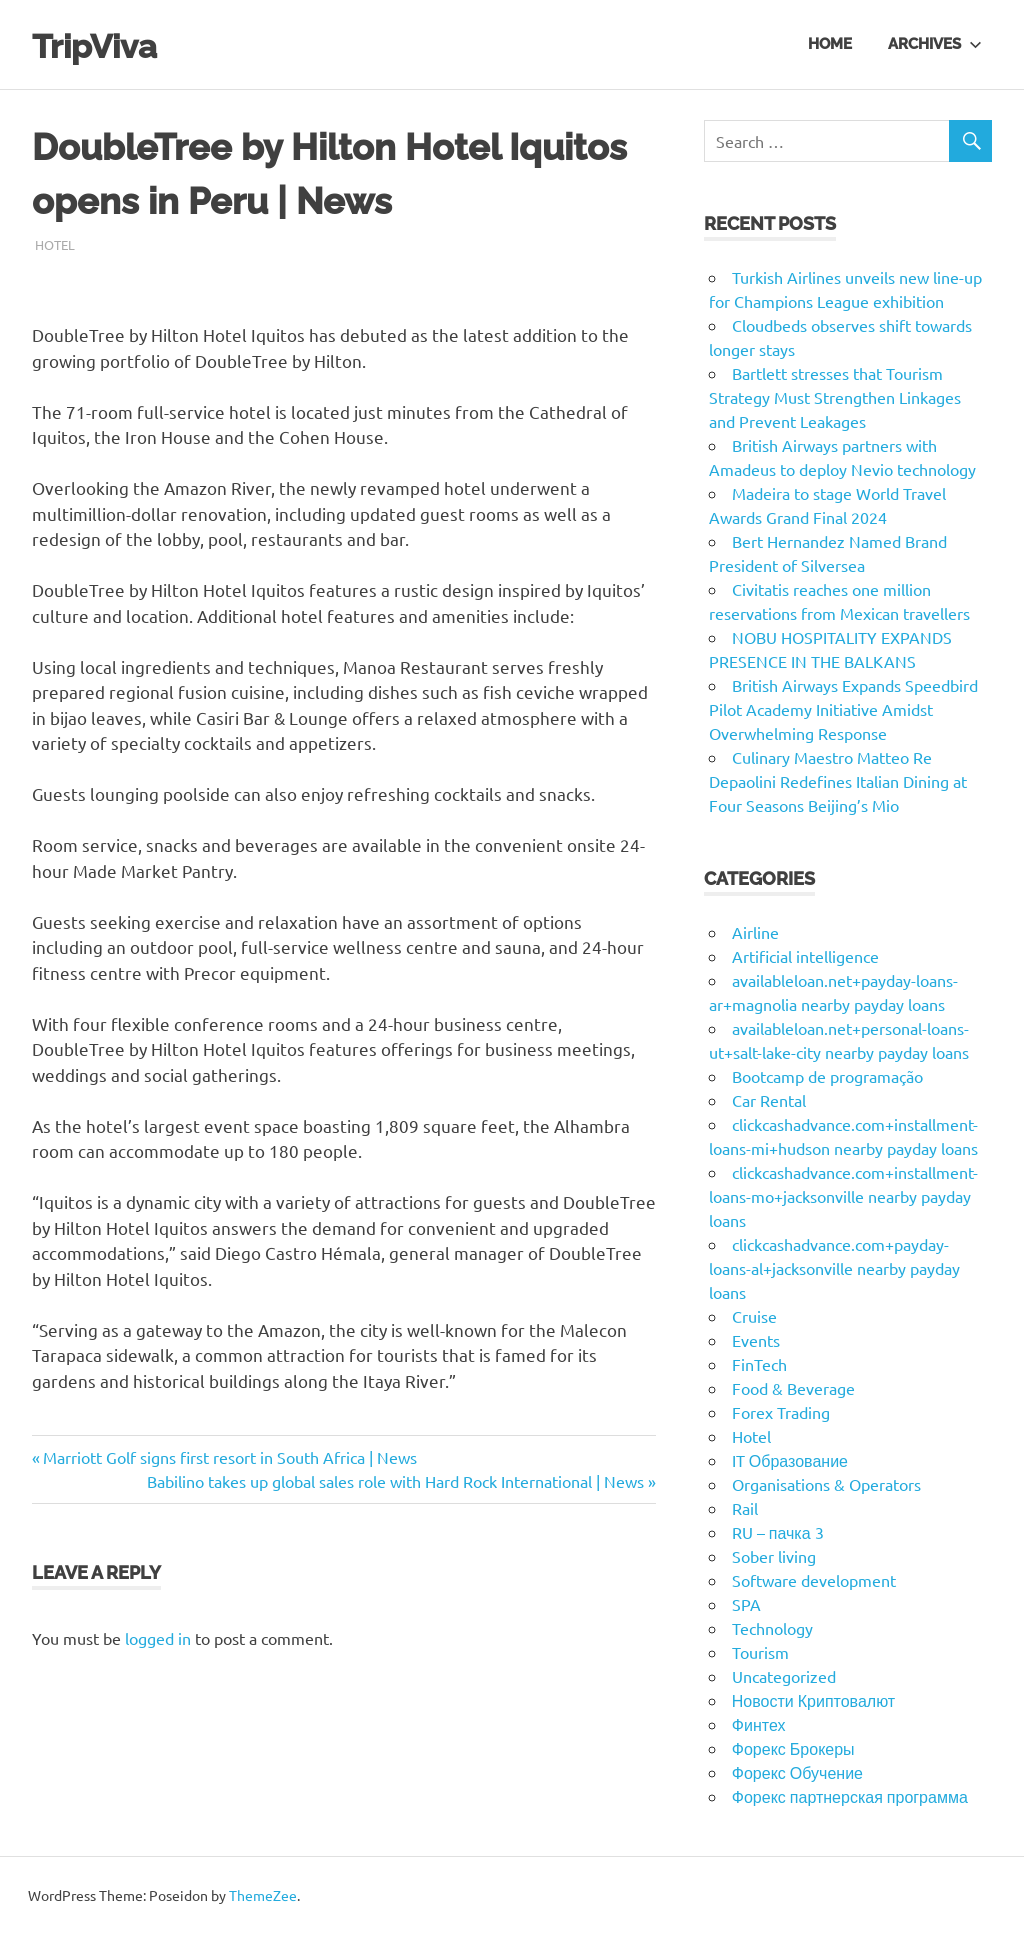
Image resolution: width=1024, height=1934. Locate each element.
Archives (935, 44)
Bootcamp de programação (827, 1076)
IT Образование (790, 1460)
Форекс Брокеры (793, 1748)
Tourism (760, 1652)
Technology (772, 1628)
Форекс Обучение (797, 1772)
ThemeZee (263, 1895)
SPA (746, 1604)
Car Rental (769, 1100)
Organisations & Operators (826, 1484)
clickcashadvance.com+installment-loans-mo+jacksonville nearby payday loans (843, 1196)
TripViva (105, 44)
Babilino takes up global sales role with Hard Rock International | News (395, 1481)
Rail (745, 1508)
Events (756, 1340)
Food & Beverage (793, 1388)
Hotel (55, 244)
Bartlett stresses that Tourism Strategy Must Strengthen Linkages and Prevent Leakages (835, 397)
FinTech (759, 1364)
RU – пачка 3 (778, 1532)
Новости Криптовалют (813, 1700)
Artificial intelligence (805, 956)
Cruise (754, 1316)
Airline (755, 932)
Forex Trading (781, 1412)
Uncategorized (784, 1676)
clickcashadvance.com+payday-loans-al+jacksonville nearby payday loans (834, 1268)
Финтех (759, 1724)
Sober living (774, 1556)
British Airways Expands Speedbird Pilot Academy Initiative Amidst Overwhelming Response (843, 709)
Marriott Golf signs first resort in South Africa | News (229, 1457)
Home (830, 44)
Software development (814, 1580)
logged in (158, 1638)
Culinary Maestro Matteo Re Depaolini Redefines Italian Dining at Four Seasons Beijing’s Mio (838, 781)
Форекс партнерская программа (850, 1796)
